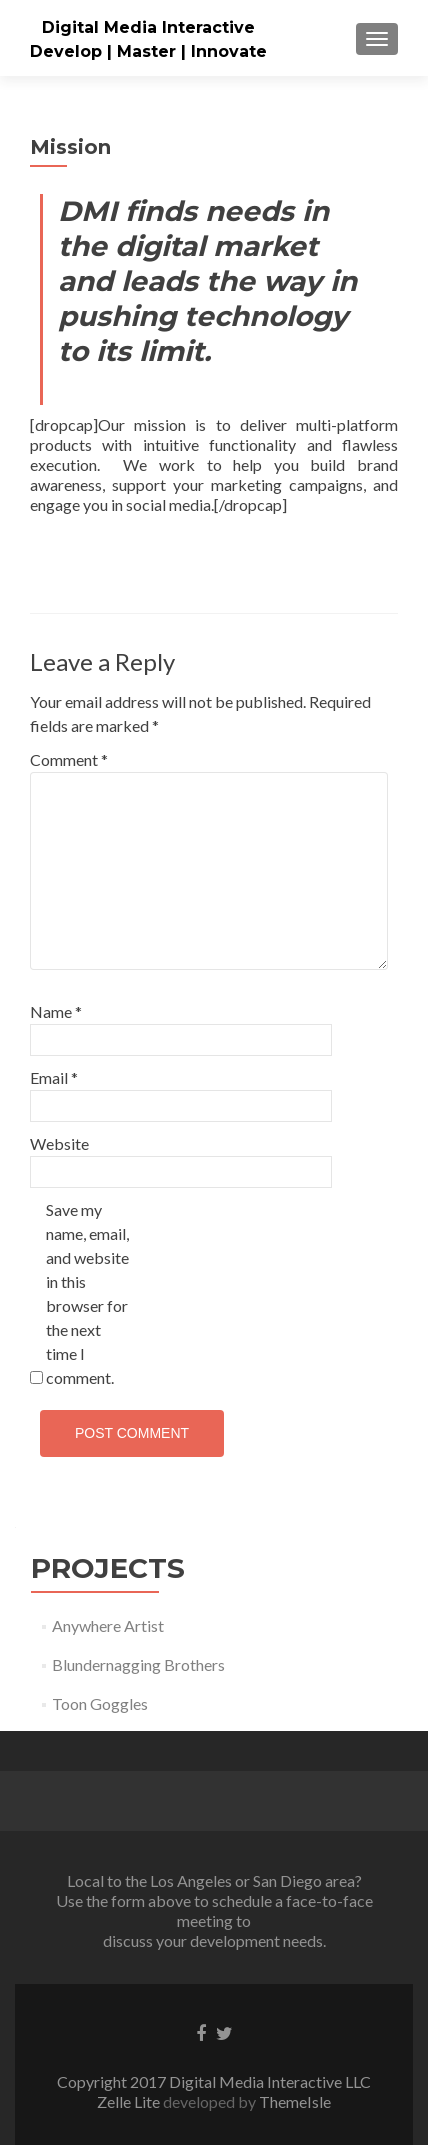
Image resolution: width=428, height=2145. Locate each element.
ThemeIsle (295, 2101)
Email (54, 1077)
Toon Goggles (100, 1703)
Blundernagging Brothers (138, 1664)
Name (56, 1011)
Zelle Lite (130, 2101)
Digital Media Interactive (148, 27)
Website (59, 1143)
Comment (69, 759)
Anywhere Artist (108, 1625)
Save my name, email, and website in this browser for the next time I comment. (87, 1293)
